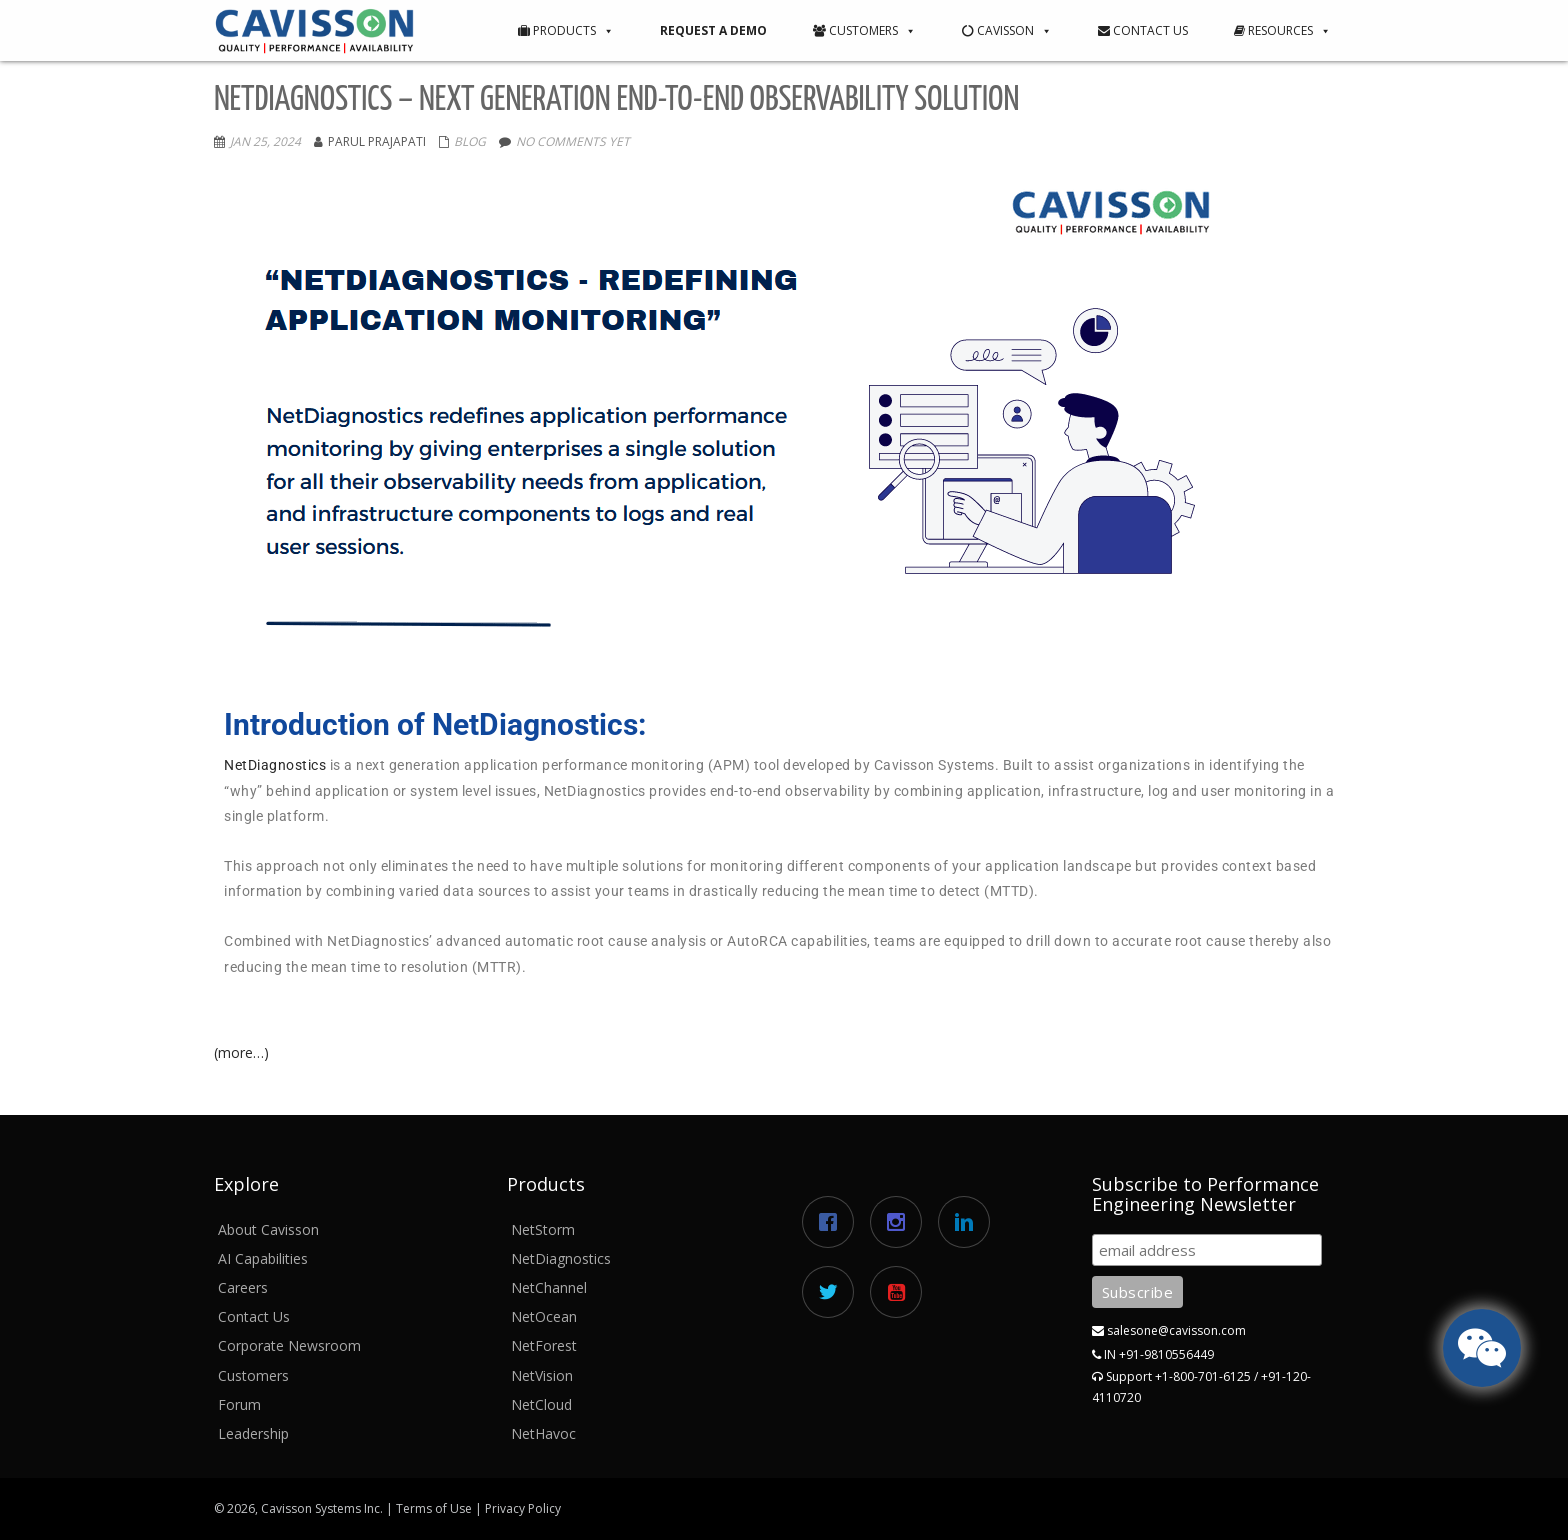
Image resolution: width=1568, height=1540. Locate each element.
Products (566, 30)
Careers (243, 1287)
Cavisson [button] (1007, 30)
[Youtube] (901, 1292)
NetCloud (541, 1404)
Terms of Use (434, 1508)
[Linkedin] (969, 1222)
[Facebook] (833, 1222)
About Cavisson (268, 1229)
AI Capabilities (263, 1258)
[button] (605, 30)
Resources (1282, 30)
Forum (239, 1404)
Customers (864, 30)
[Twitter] (833, 1292)
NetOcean (544, 1316)
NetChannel (549, 1287)
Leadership (253, 1433)
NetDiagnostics (275, 765)
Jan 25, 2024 (265, 141)
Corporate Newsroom (289, 1345)
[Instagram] (901, 1222)
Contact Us (1143, 30)
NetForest (544, 1345)
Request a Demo (713, 30)
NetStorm (543, 1229)
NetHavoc (543, 1433)
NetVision (542, 1375)
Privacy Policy (523, 1508)
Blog (470, 141)
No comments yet (573, 141)
